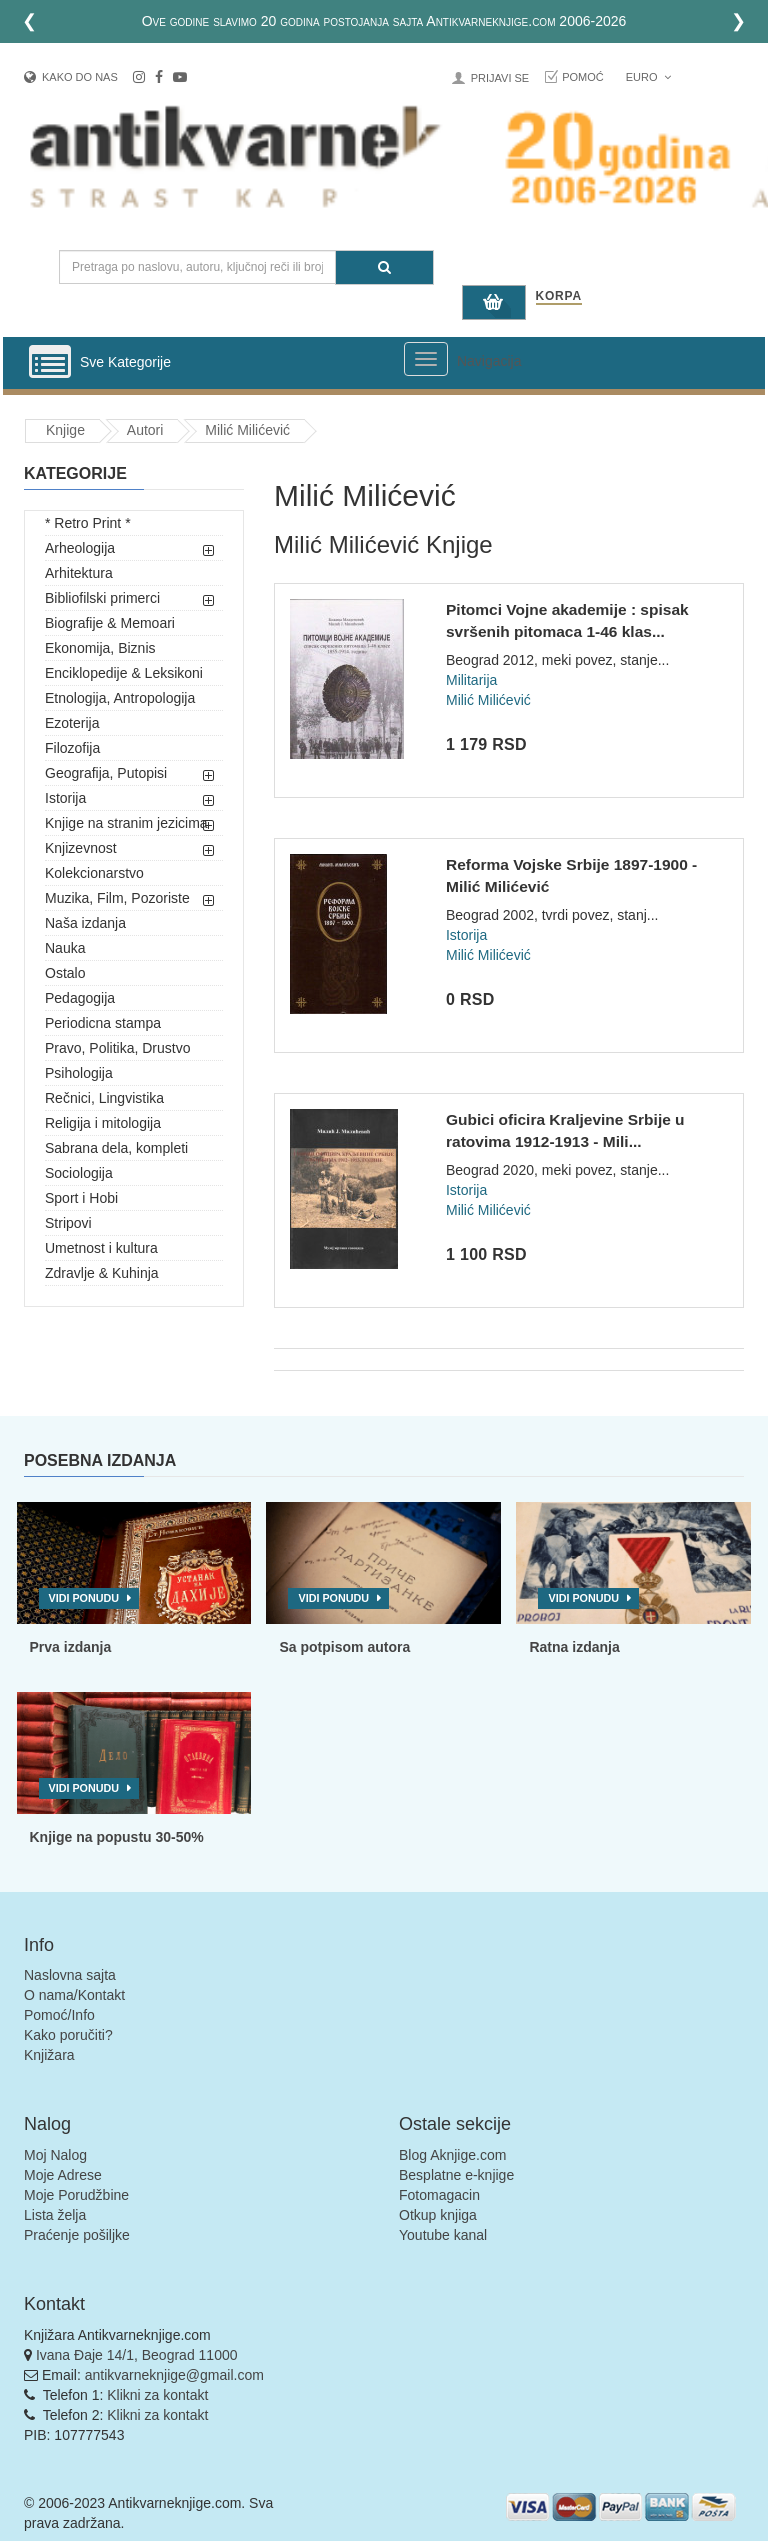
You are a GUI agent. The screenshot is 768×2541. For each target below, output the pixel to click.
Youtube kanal (443, 2235)
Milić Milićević (247, 430)
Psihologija (79, 1073)
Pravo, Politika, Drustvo (118, 1048)
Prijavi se (500, 78)
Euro (648, 77)
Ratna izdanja (574, 1647)
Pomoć (583, 77)
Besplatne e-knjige (456, 2175)
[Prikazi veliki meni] (426, 359)
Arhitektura (79, 573)
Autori (145, 430)
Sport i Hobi (81, 1198)
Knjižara (49, 2055)
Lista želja (55, 2215)
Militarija (471, 680)
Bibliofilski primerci (102, 598)
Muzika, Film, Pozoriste (117, 898)
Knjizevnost (81, 848)
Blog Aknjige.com (452, 2155)
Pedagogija (80, 998)
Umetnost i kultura (101, 1248)
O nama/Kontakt (74, 1995)
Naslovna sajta (70, 1975)
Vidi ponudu (84, 1598)
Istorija (65, 798)
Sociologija (79, 1173)
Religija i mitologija (103, 1123)
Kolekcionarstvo (94, 873)
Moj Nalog (55, 2155)
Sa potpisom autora (344, 1647)
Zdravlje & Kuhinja (102, 1273)
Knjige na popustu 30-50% (117, 1837)
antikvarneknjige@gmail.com (174, 2375)
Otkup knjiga (438, 2215)
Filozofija (72, 748)
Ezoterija (72, 723)
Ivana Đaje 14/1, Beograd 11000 (137, 2355)
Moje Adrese (63, 2175)
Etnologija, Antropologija (120, 698)
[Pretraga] (384, 267)
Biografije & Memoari (110, 623)
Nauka (65, 948)
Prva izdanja (71, 1647)
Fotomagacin (439, 2195)
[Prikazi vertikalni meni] (50, 363)
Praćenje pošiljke (77, 2235)
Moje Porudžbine (76, 2195)
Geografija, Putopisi (106, 773)
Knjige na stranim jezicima (126, 823)
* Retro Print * (88, 523)
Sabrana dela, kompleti (116, 1148)
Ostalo (65, 973)
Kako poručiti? (68, 2035)
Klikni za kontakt (157, 2395)
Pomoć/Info (59, 2015)
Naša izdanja (85, 923)
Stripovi (68, 1223)
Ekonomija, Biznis (100, 648)
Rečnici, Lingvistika (104, 1098)
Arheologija (80, 548)
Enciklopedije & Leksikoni (124, 673)
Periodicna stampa (103, 1023)
